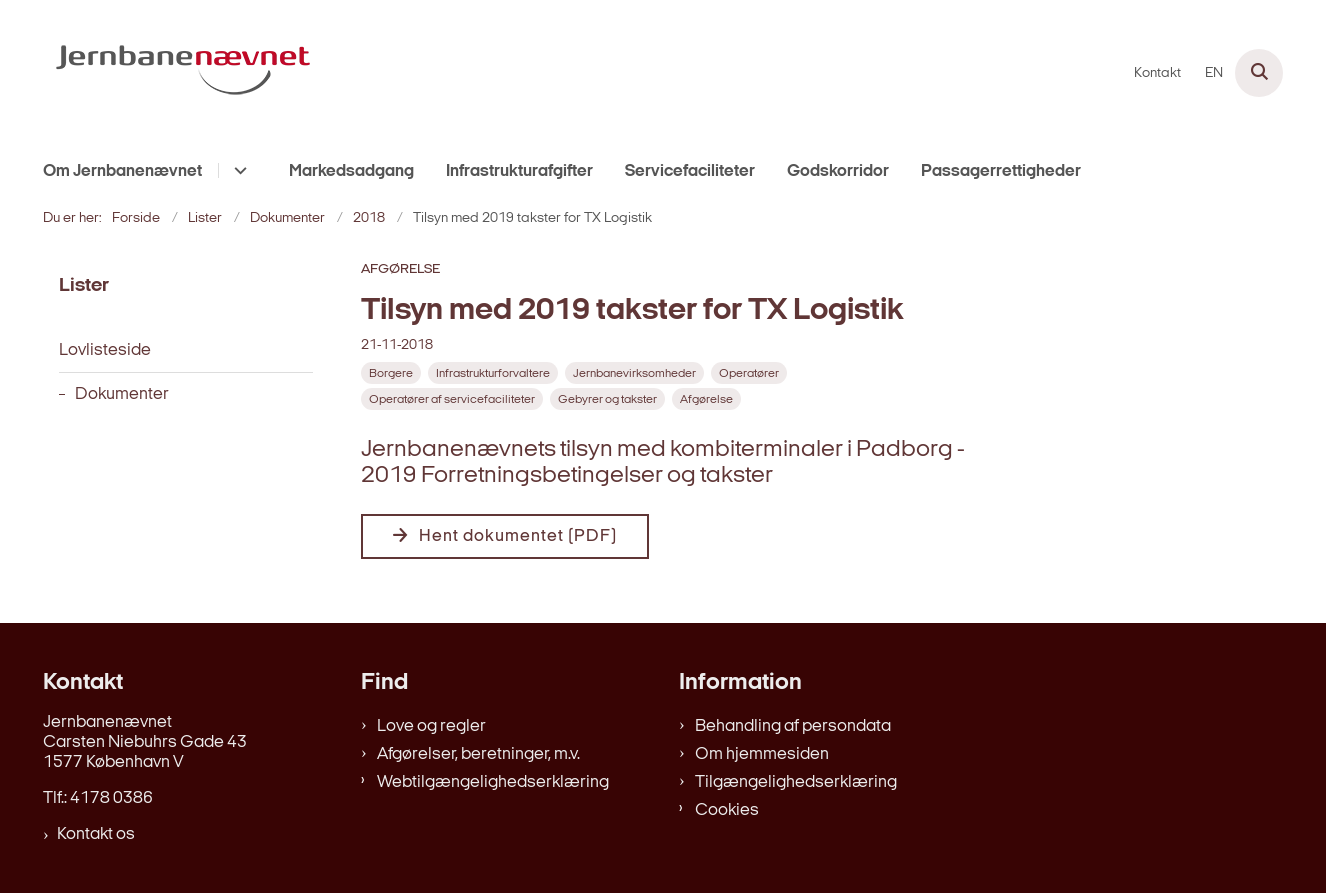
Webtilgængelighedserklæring (493, 782)
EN (1214, 74)
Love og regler (431, 726)
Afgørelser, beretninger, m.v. (478, 754)
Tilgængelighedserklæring (796, 782)
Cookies (727, 810)
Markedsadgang (351, 171)
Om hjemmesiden (762, 754)
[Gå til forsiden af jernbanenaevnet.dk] (183, 73)
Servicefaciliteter (690, 171)
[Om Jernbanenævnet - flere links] (237, 170)
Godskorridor (838, 171)
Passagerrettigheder (1001, 171)
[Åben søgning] (1259, 73)
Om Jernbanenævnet (122, 171)
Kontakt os (96, 834)
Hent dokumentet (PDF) (518, 536)
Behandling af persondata (793, 726)
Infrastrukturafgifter (519, 171)
